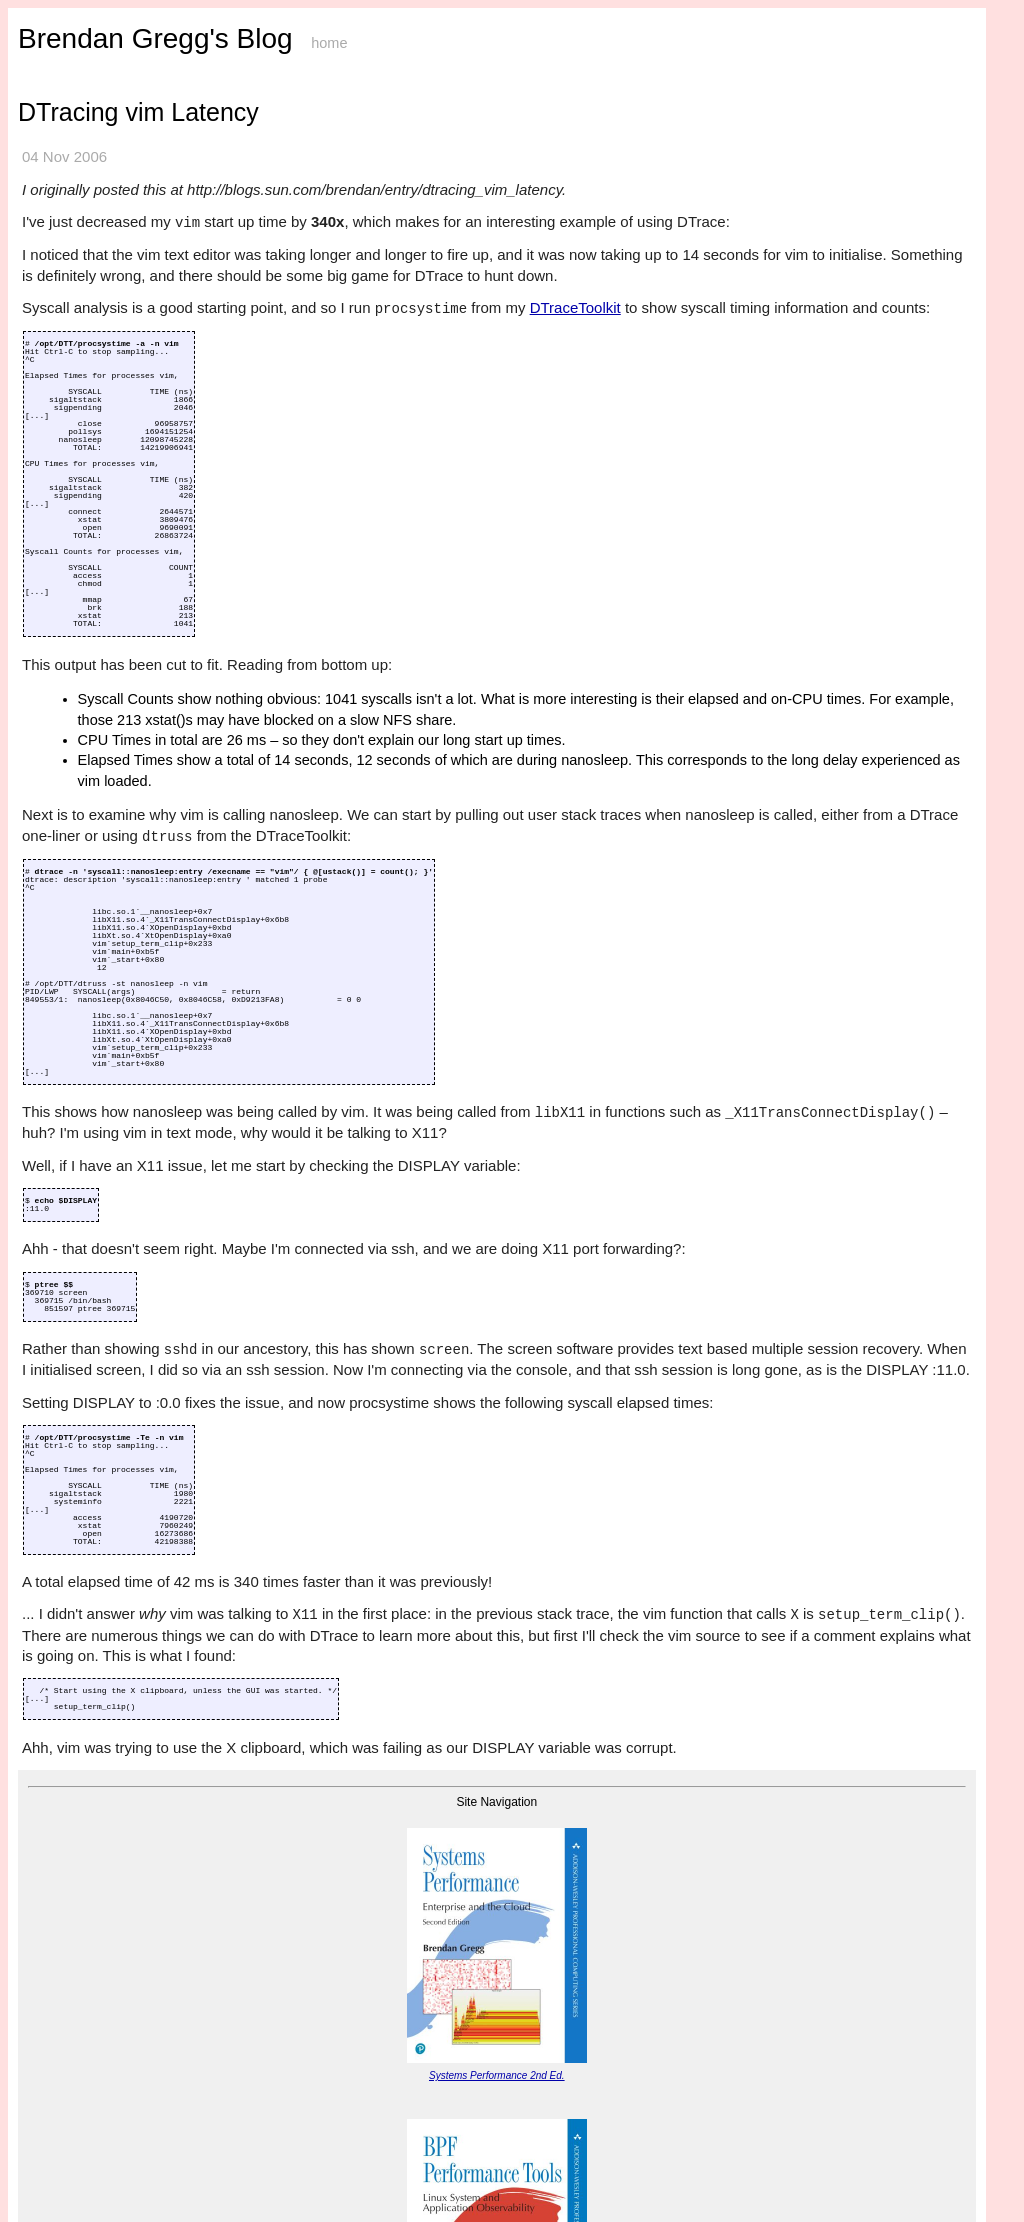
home (329, 43)
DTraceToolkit (575, 307)
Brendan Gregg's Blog (155, 38)
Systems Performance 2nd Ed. (497, 2075)
